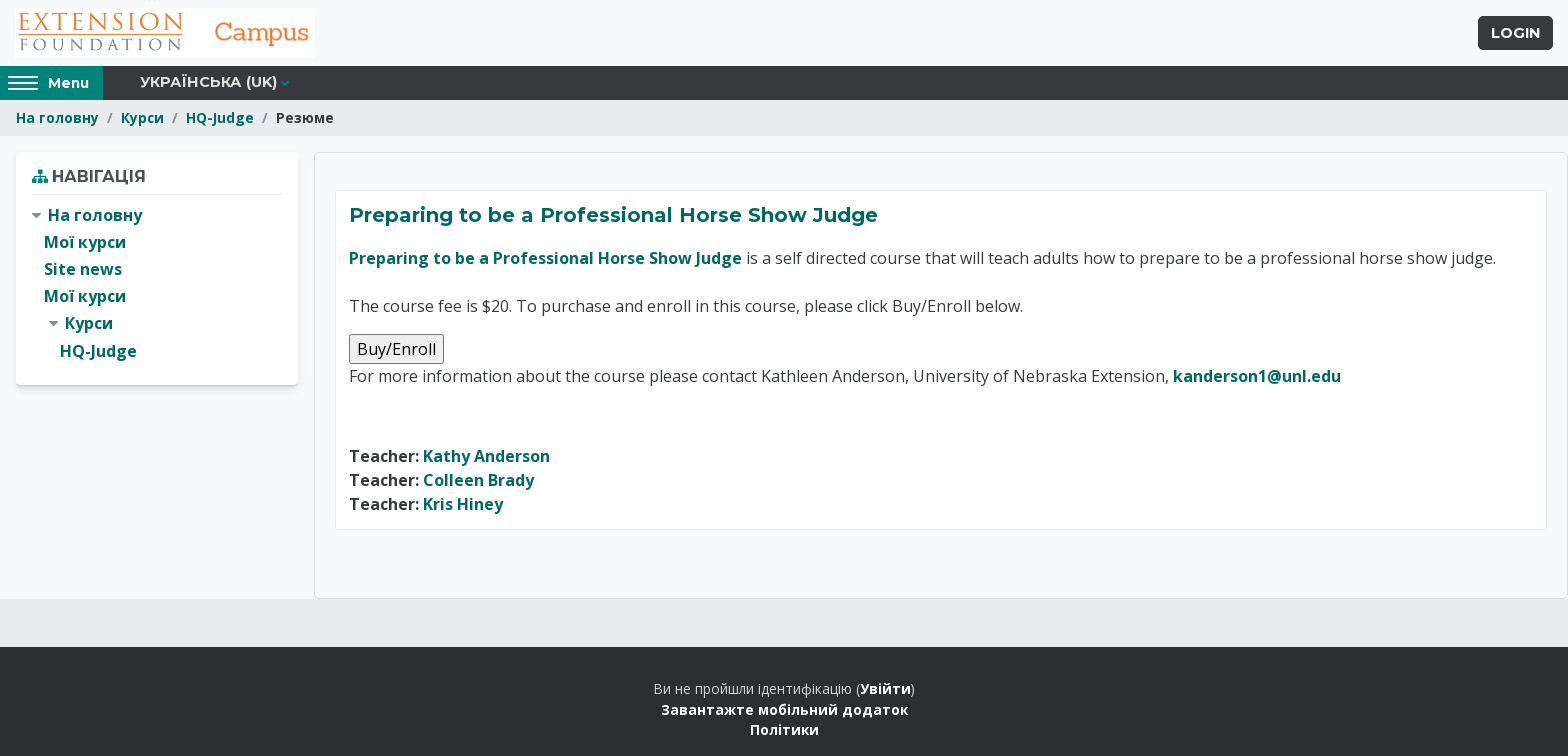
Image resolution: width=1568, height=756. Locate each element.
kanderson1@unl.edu (1257, 376)
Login (1515, 33)
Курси (142, 117)
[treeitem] (157, 283)
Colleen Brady (478, 480)
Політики (784, 729)
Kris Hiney (463, 504)
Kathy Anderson (486, 456)
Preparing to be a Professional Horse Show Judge (613, 215)
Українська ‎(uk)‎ (208, 82)
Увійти (885, 688)
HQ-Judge (220, 117)
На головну (57, 117)
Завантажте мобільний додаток (784, 709)
